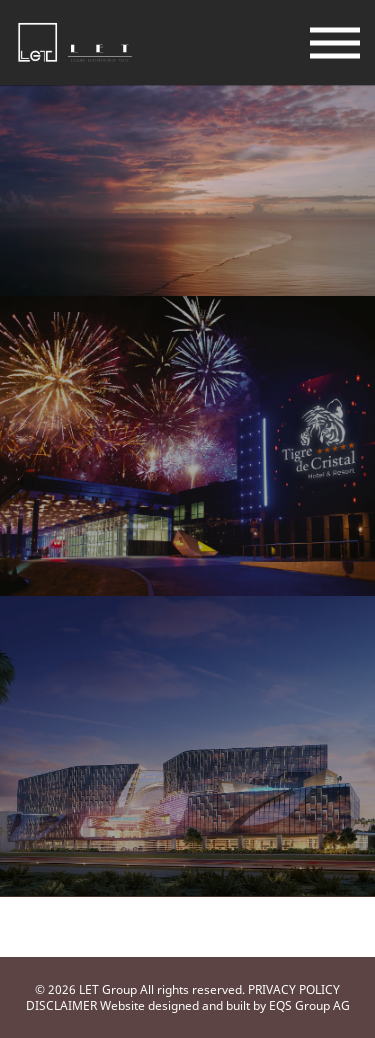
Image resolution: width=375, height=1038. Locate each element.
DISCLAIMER (61, 1005)
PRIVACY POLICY (294, 989)
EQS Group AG (309, 1005)
